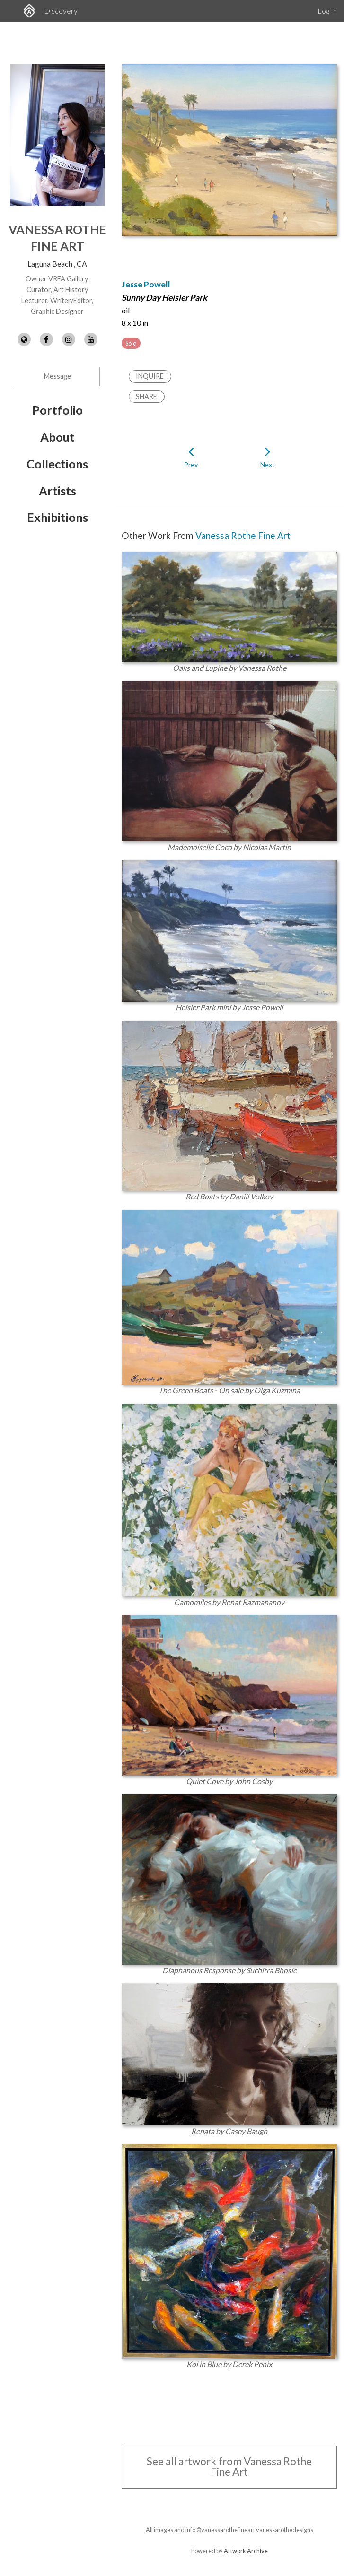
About (57, 437)
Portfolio (57, 410)
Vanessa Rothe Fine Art (243, 535)
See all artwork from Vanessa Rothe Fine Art (229, 2466)
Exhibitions (57, 517)
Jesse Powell (146, 284)
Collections (57, 464)
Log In (327, 10)
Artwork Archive (246, 2551)
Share (146, 396)
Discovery (61, 10)
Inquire (150, 376)
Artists (57, 491)
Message (57, 376)
